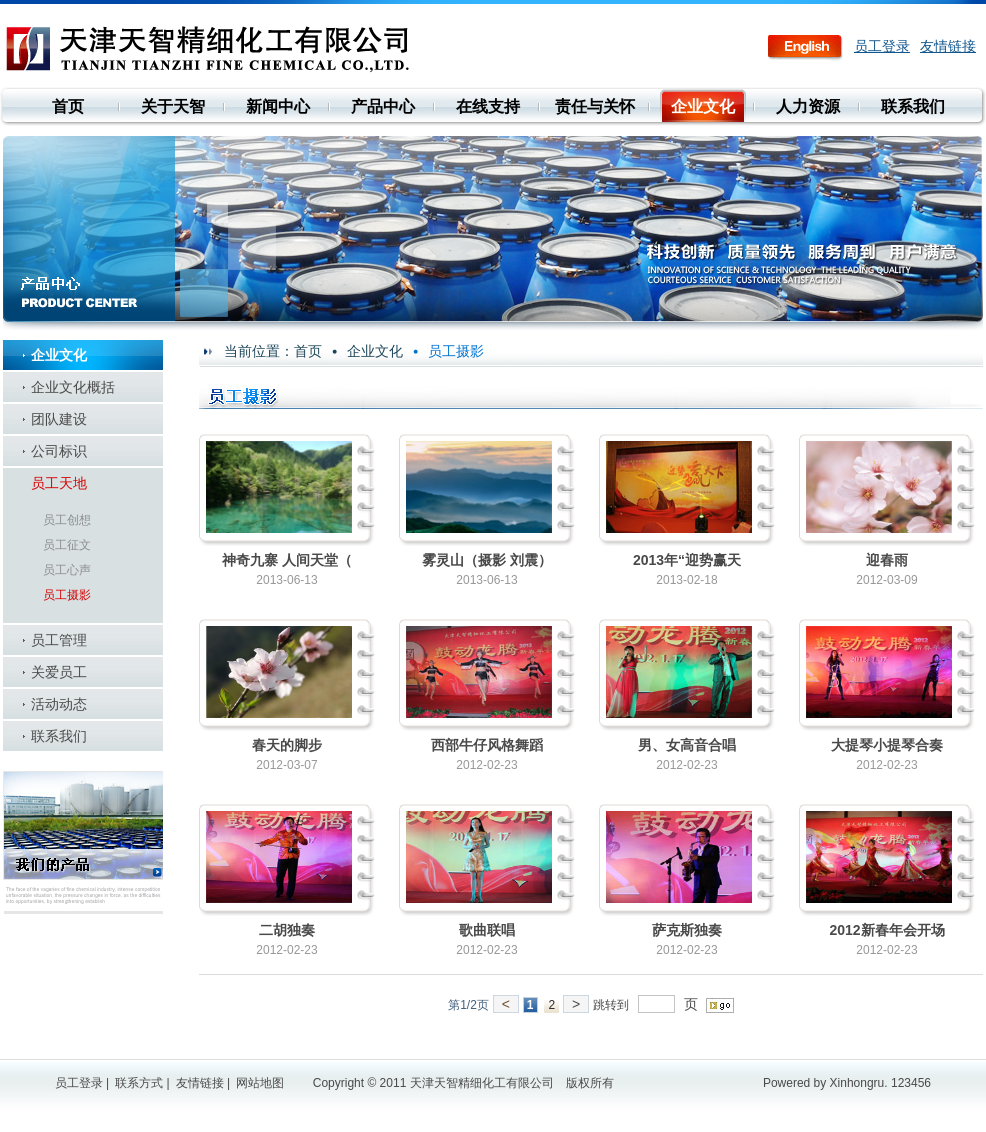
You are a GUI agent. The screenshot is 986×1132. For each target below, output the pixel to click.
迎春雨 (887, 560)
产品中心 (383, 106)
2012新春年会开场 (886, 930)
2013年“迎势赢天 (687, 560)
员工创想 (67, 520)
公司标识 (59, 451)
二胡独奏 (287, 930)
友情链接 (948, 46)
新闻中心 (278, 106)
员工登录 (882, 46)
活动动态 (59, 704)
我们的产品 (83, 842)
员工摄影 (67, 595)
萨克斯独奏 (687, 930)
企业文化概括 (73, 387)
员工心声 (67, 570)
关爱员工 (59, 672)
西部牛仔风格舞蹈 (487, 745)
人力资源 (808, 106)
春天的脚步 (287, 745)
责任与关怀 (595, 106)
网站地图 (260, 1083)
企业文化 (703, 106)
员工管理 (59, 640)
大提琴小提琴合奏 (887, 745)
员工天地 (59, 483)
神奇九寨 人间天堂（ (287, 560)
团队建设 (59, 419)
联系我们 (913, 106)
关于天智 (173, 106)
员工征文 (67, 545)
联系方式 (139, 1083)
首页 (68, 106)
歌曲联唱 (487, 930)
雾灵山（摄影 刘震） (487, 560)
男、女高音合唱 (687, 745)
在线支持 (488, 106)
